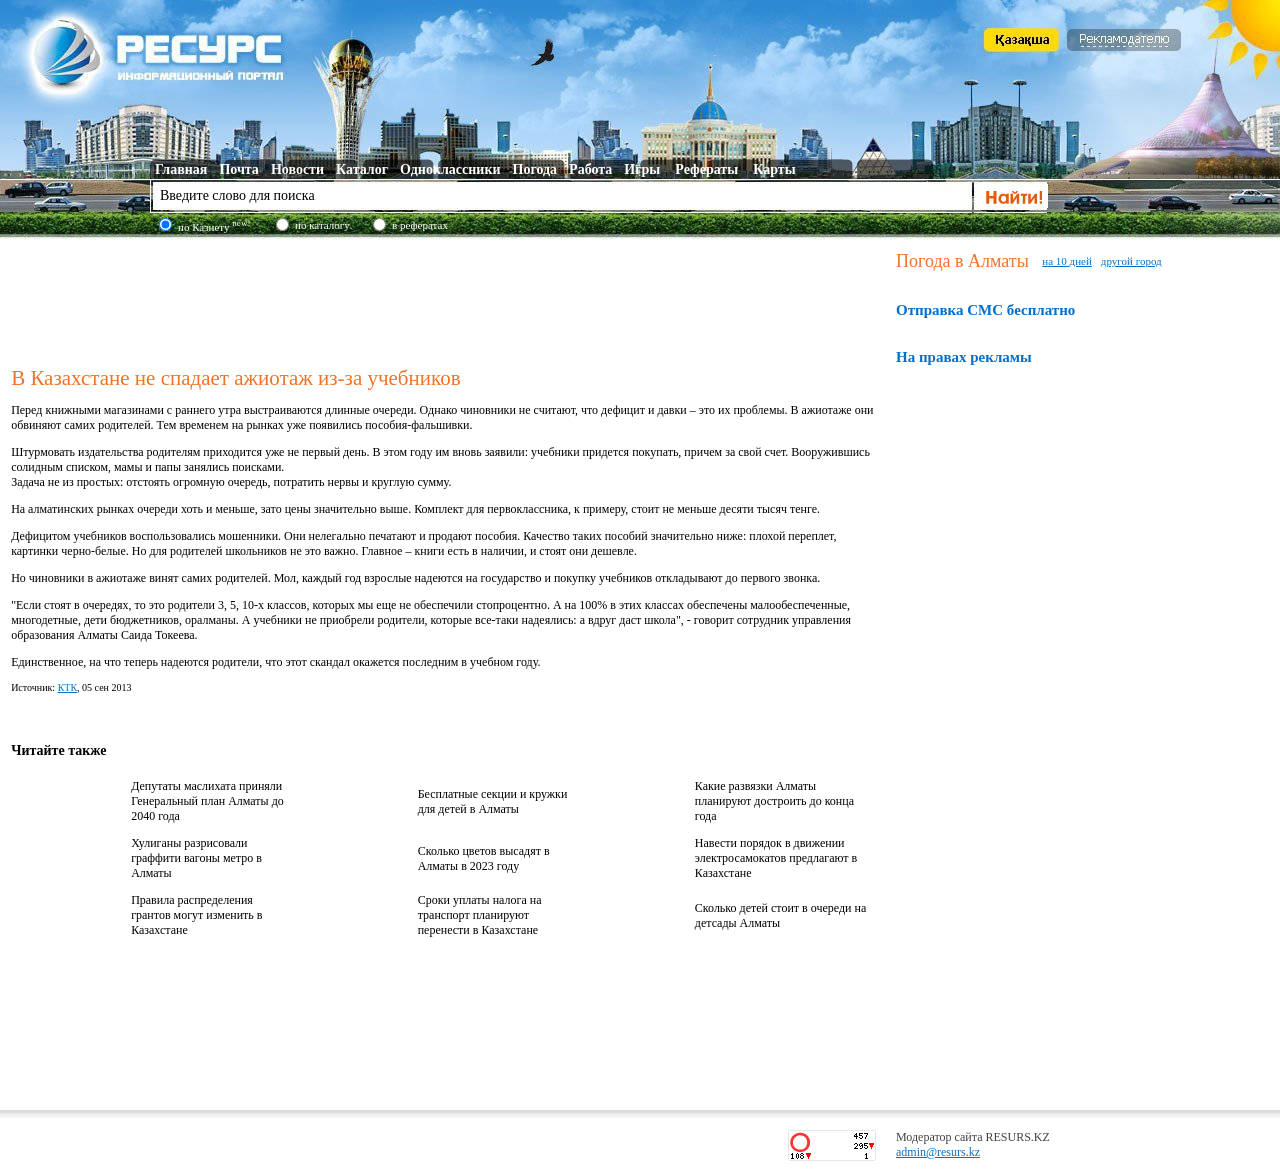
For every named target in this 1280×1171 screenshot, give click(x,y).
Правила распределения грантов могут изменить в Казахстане (196, 915)
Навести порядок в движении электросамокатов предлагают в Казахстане (776, 858)
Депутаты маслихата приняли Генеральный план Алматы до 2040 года (207, 801)
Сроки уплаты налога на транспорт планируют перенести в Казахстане (480, 915)
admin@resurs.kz (938, 1152)
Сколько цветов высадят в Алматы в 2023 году (484, 858)
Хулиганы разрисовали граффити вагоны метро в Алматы (196, 858)
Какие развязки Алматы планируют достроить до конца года (774, 801)
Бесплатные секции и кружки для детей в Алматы (493, 801)
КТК (67, 687)
